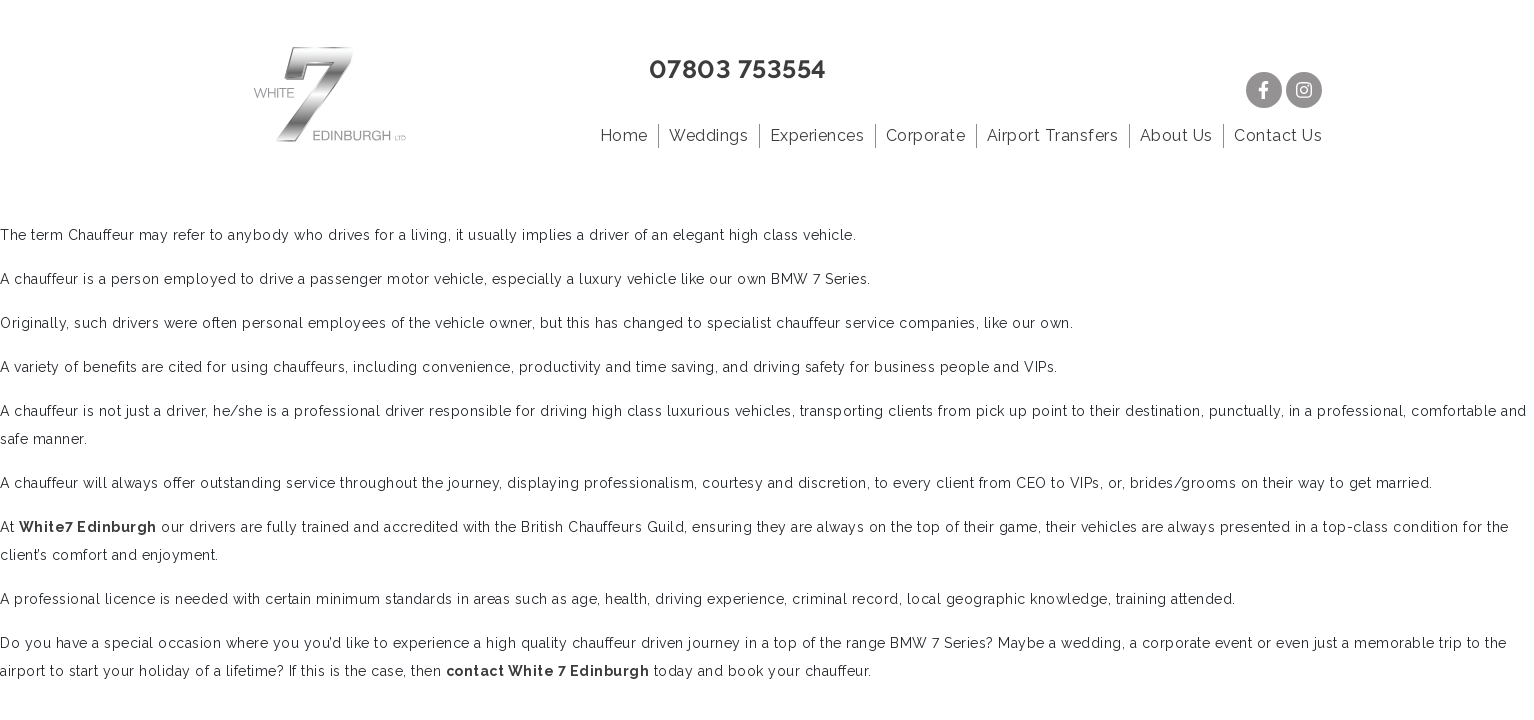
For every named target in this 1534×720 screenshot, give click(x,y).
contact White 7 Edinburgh (548, 671)
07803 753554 (738, 69)
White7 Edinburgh (88, 527)
